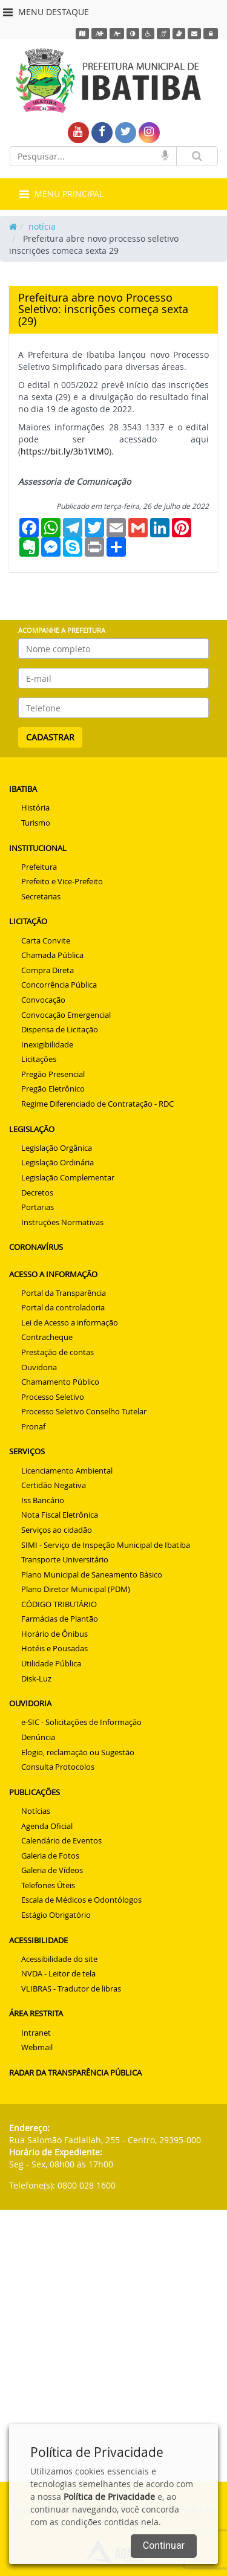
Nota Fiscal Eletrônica (59, 1514)
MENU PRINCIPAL (61, 193)
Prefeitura (39, 866)
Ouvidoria (39, 1367)
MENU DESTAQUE (46, 12)
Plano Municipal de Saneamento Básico (91, 1574)
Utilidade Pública (51, 1663)
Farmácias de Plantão (59, 1618)
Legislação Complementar (67, 1177)
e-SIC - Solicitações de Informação (81, 1722)
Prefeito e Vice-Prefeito (62, 881)
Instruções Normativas (62, 1222)
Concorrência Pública (59, 984)
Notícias (35, 1810)
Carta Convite (45, 940)
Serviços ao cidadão (56, 1529)
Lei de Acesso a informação (69, 1322)
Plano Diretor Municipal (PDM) (75, 1589)
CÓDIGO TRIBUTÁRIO (59, 1604)
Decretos (37, 1192)
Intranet (36, 2032)
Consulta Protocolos (57, 1766)
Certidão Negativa (53, 1485)
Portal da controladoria (63, 1307)
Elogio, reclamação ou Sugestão (77, 1752)
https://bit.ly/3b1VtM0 (65, 451)
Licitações (38, 1058)
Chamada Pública (52, 955)
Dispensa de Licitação (59, 1029)
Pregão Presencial (53, 1074)
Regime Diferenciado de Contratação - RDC (97, 1103)
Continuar (164, 2545)
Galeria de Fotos (50, 1855)
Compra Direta (47, 970)
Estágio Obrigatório (56, 1914)
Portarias (37, 1207)
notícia (42, 226)
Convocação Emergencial (66, 1014)
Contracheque (47, 1337)
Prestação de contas (57, 1352)
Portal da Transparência (63, 1292)
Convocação (43, 999)
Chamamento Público (60, 1381)
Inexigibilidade (47, 1044)
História (35, 807)
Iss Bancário (42, 1500)
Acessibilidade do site (59, 1958)
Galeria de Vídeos (52, 1870)
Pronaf (33, 1426)
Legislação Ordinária (57, 1162)
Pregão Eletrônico (53, 1088)
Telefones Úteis (48, 1885)
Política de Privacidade (109, 2496)
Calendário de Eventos (61, 1840)
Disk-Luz (36, 1678)
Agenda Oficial (47, 1825)
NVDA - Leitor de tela (58, 1973)
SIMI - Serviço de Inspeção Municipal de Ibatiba (105, 1544)
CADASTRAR (50, 737)
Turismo (35, 822)
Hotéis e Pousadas (54, 1648)
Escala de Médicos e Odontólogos (81, 1899)
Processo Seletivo (52, 1396)
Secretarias (41, 896)
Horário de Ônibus (54, 1633)
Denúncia (38, 1737)
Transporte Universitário (64, 1559)
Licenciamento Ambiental (67, 1470)
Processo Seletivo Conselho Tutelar (83, 1411)
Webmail (37, 2047)
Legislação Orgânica (56, 1147)
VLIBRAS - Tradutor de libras (71, 1988)
